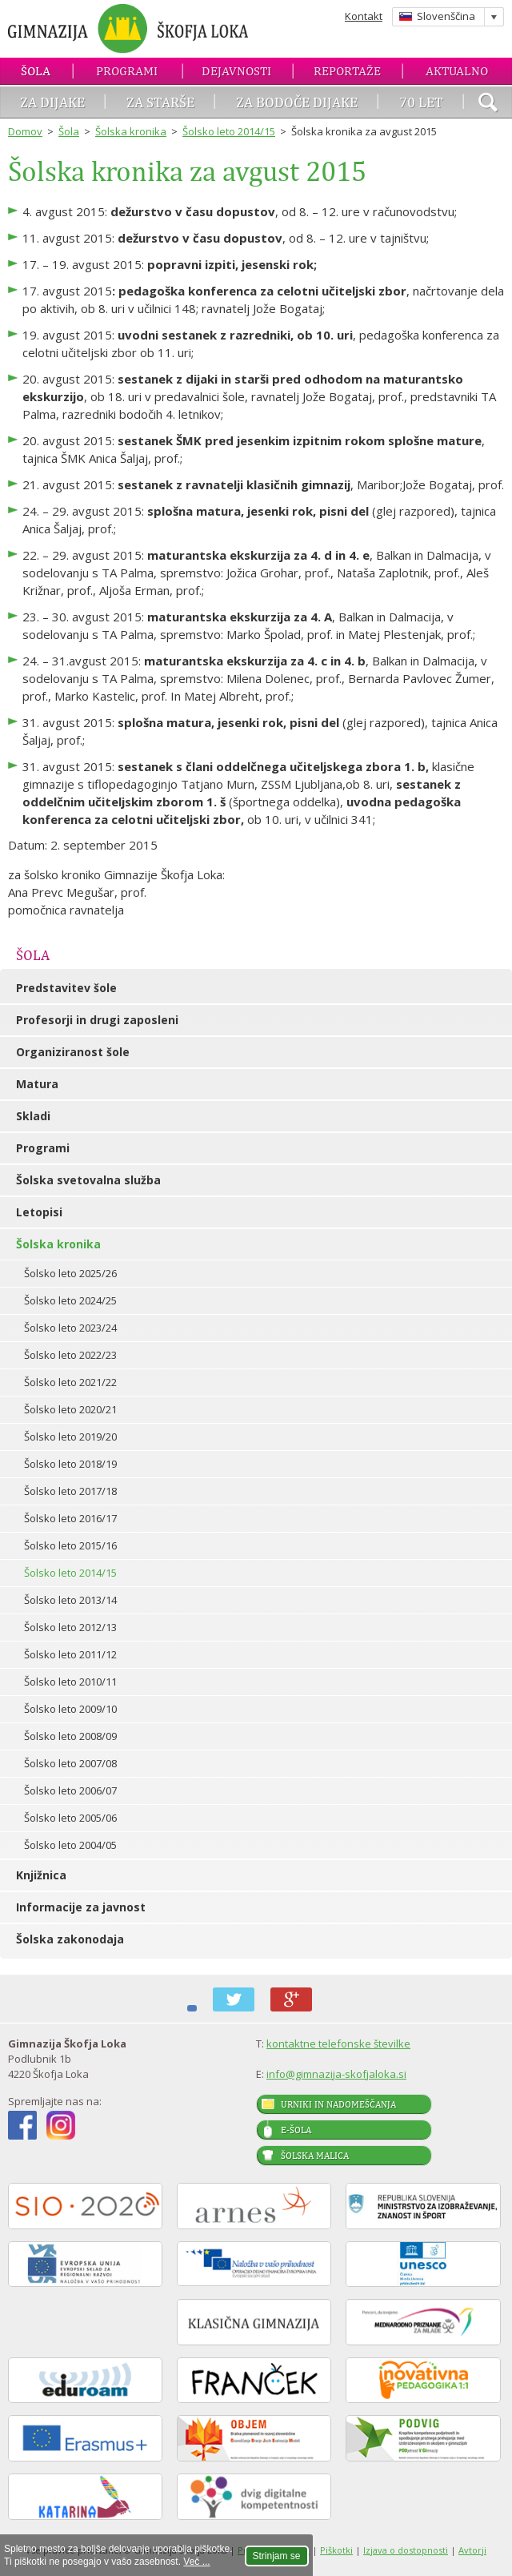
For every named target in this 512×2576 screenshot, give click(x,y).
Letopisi (39, 1212)
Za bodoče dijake (297, 102)
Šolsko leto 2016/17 (70, 1518)
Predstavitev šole (66, 987)
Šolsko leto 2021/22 (70, 1382)
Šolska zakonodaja (70, 1939)
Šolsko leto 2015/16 (70, 1545)
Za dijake (52, 102)
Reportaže (347, 70)
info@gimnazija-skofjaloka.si (336, 2074)
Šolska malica (315, 2155)
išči (488, 104)
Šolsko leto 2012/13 (70, 1627)
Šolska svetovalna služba (88, 1180)
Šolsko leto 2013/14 (70, 1600)
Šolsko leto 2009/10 (70, 1709)
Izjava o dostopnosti (405, 2550)
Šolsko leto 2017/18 (70, 1491)
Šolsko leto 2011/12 (70, 1654)
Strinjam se (277, 2556)
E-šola (296, 2130)
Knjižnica (41, 1875)
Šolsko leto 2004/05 (70, 1845)
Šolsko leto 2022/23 (70, 1355)
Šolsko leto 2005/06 (70, 1817)
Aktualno (457, 70)
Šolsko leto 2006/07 (70, 1790)
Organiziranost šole (73, 1051)
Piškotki (336, 2550)
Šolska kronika (130, 131)
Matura (37, 1083)
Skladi (33, 1115)
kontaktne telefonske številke (338, 2043)
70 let (421, 102)
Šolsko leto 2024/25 (70, 1300)
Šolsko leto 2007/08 (70, 1763)
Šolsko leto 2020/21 (70, 1409)
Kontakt (363, 16)
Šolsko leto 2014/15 (228, 131)
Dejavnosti (236, 70)
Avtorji (472, 2550)
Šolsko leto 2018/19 (70, 1464)
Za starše (160, 102)
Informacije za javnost (81, 1907)
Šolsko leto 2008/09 (70, 1736)
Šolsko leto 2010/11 (70, 1681)
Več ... (196, 2561)
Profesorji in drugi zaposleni (97, 1019)
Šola (35, 70)
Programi (127, 70)
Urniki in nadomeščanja (338, 2104)
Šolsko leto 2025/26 (70, 1273)
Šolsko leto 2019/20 (70, 1436)
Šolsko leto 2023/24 (70, 1327)
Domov (25, 131)
